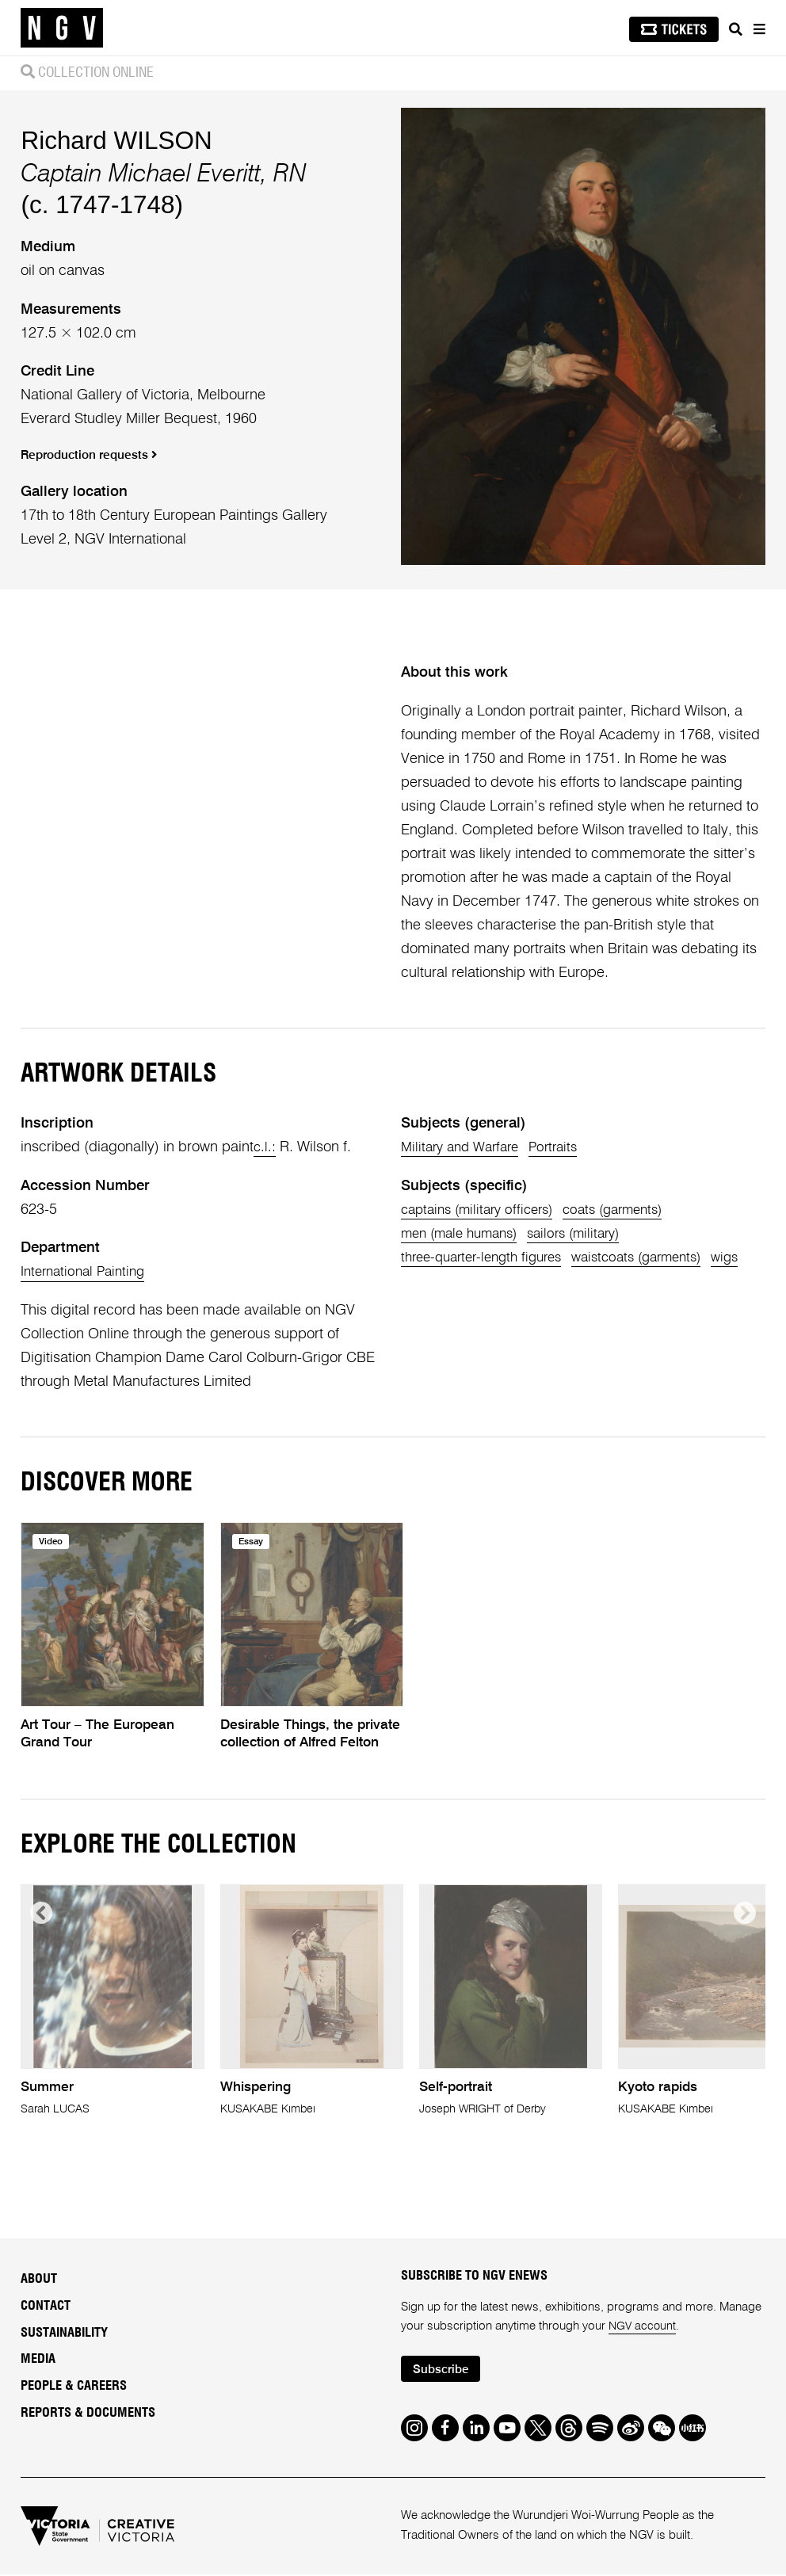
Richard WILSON (116, 141)
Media (38, 2359)
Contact (46, 2305)
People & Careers (74, 2385)
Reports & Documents (88, 2412)
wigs (415, 1281)
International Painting (87, 1272)
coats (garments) (631, 1210)
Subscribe (444, 2370)
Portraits (566, 1147)
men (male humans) (465, 1234)
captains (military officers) (483, 1210)
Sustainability (64, 2332)
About (39, 2279)
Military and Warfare (464, 1147)
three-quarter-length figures (488, 1257)
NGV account (643, 2326)
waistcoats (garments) (658, 1257)
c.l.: (265, 1147)
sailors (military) (591, 1234)
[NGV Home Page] (62, 28)
